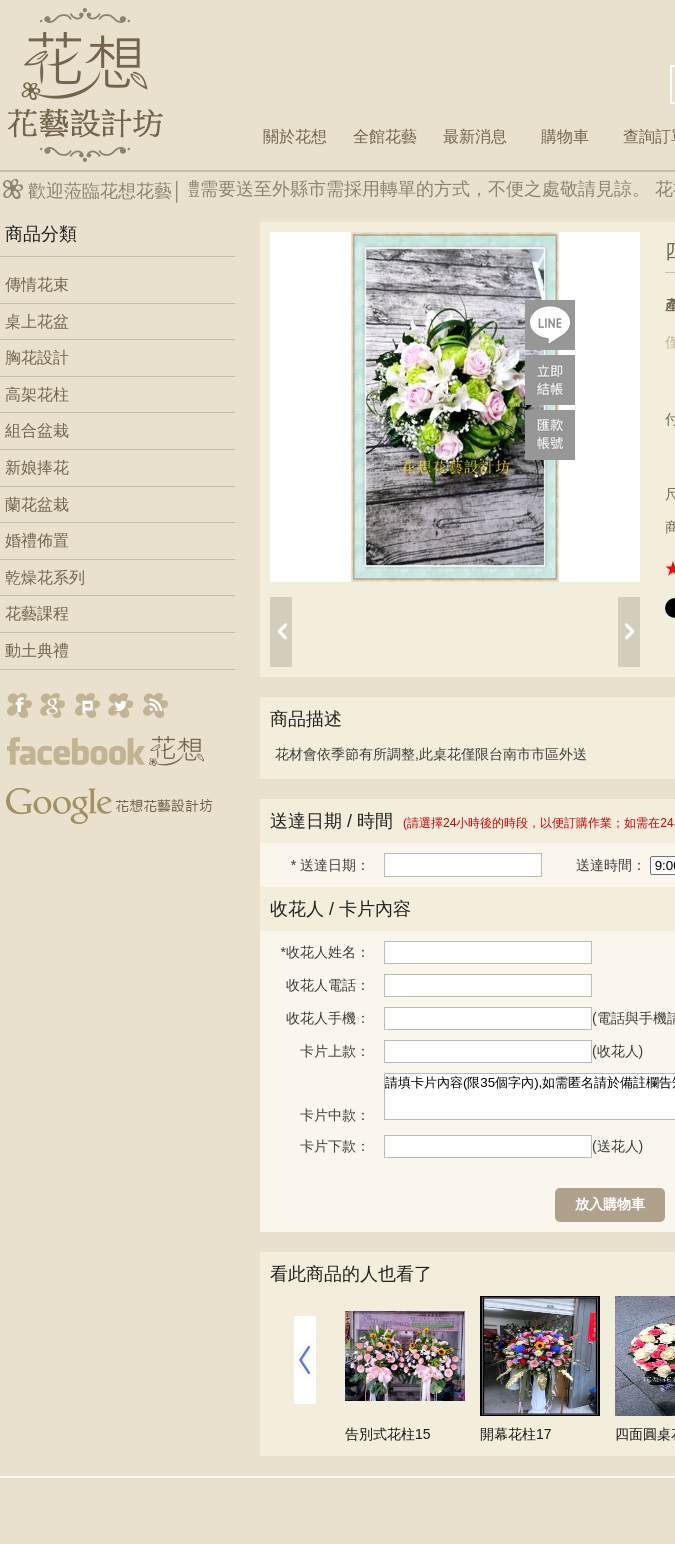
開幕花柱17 (516, 1434)
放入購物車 (610, 1204)
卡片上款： (335, 1051)
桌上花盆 (37, 321)
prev (281, 632)
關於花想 (295, 136)
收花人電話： (328, 985)
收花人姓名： (325, 952)
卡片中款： (335, 1115)
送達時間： (611, 865)
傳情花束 (37, 284)
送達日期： (330, 865)
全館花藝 (385, 136)
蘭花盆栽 (37, 504)
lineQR (550, 325)
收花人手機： (328, 1018)
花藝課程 (37, 613)
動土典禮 (37, 650)
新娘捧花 (37, 467)
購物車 (565, 136)
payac (550, 435)
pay (550, 380)
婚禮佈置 (37, 540)
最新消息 (475, 136)
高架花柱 (37, 394)
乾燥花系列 (45, 577)
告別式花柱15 (388, 1434)
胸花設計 (37, 357)
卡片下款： (335, 1146)
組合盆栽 (37, 430)
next (629, 632)
